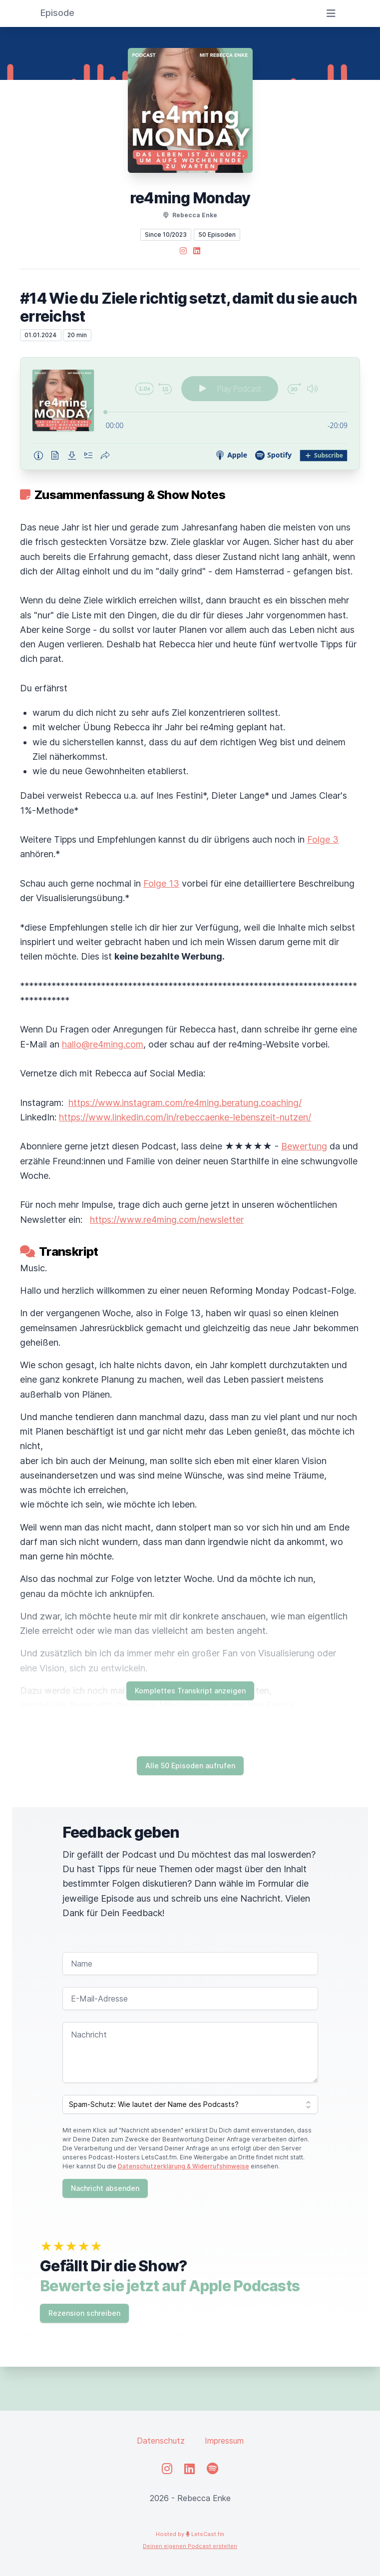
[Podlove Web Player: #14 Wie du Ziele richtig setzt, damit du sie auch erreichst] (190, 414)
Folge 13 (161, 883)
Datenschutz (161, 2441)
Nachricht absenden (105, 2188)
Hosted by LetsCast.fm (190, 2534)
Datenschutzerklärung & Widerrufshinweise (183, 2166)
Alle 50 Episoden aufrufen (190, 1765)
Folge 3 (323, 839)
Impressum (224, 2441)
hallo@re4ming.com (102, 1044)
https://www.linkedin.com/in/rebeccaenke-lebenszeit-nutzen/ (185, 1117)
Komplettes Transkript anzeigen (190, 1690)
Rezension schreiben (84, 2313)
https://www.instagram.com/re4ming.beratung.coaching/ (185, 1102)
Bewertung (304, 1146)
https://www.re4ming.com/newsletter (167, 1219)
